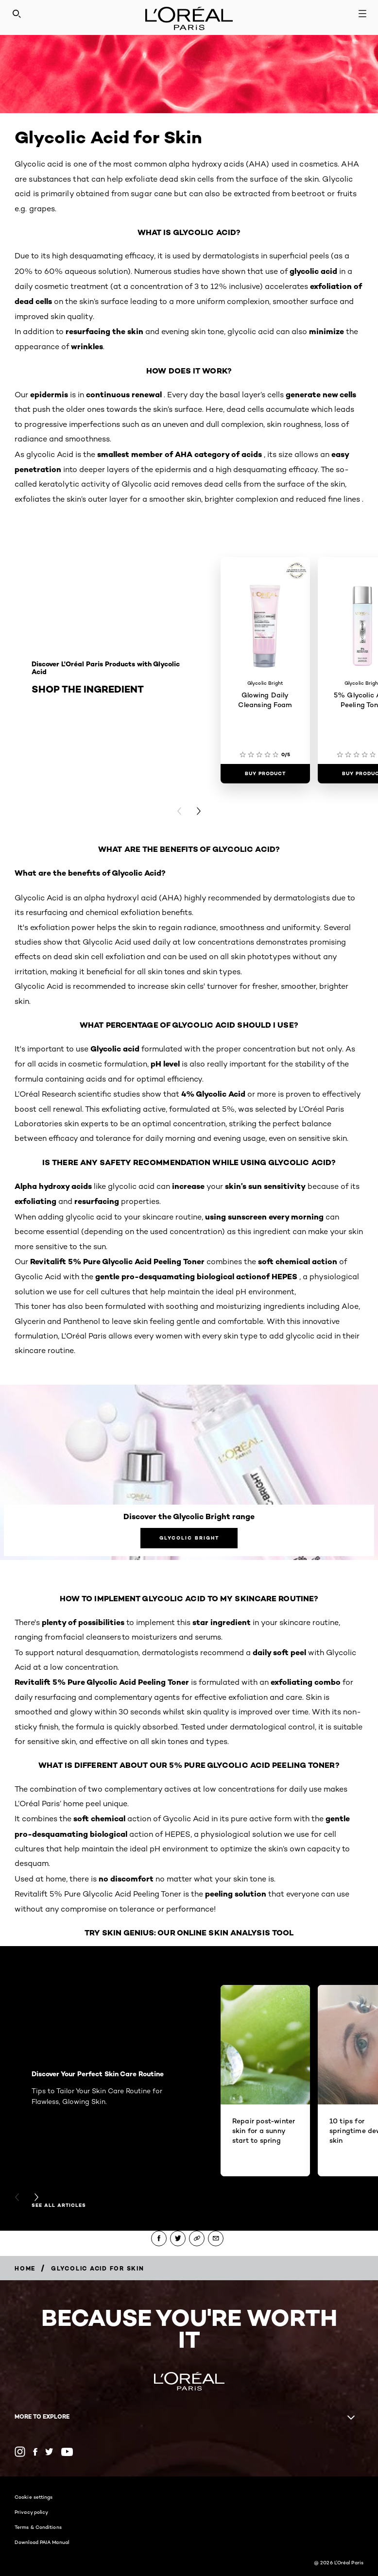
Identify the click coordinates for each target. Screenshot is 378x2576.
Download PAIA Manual (42, 2542)
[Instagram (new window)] (20, 2451)
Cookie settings (34, 2497)
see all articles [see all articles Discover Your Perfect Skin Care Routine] (59, 2205)
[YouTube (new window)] (67, 2452)
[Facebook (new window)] (35, 2452)
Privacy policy (31, 2512)
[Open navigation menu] (362, 13)
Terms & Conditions (38, 2527)
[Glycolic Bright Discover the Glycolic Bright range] (189, 1538)
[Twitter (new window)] (49, 2452)
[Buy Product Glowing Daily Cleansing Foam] (265, 773)
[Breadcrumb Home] (25, 2268)
